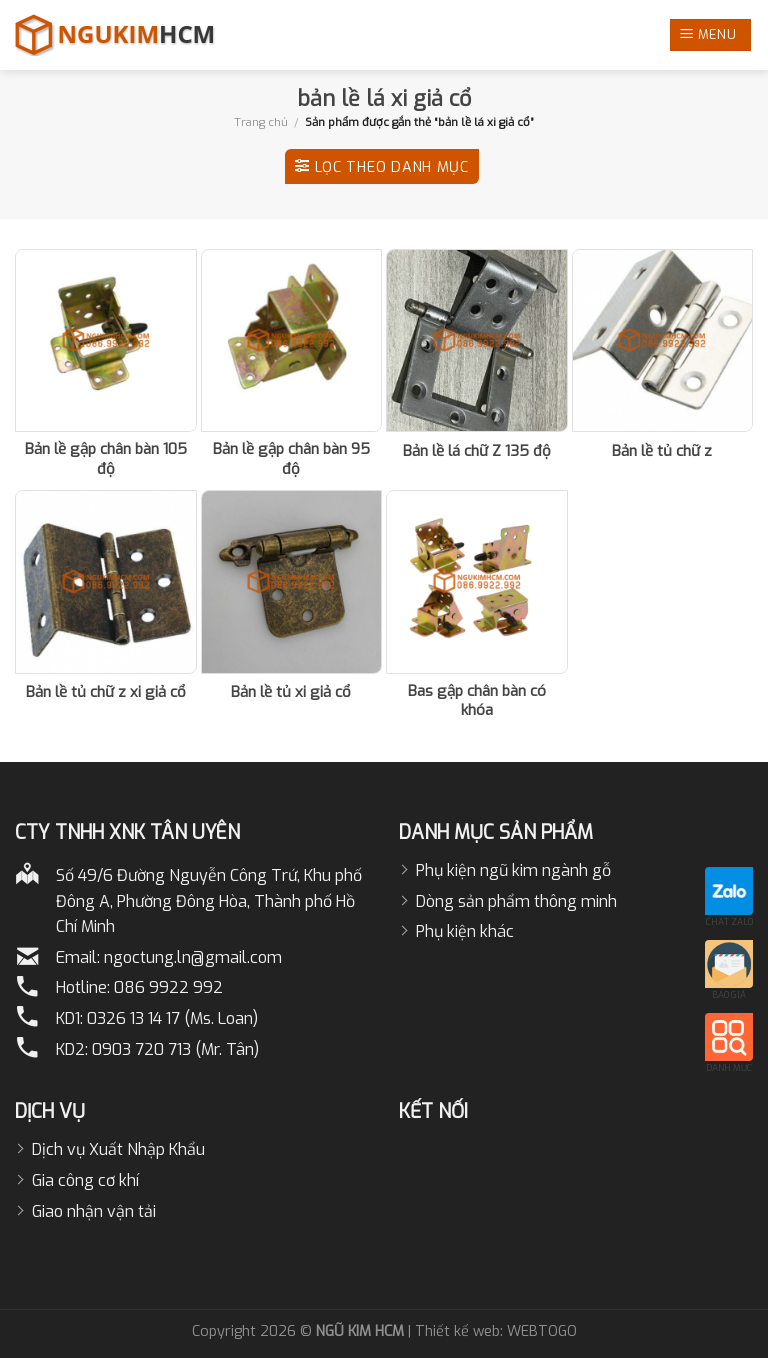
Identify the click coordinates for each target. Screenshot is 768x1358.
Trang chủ (261, 122)
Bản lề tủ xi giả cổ (291, 692)
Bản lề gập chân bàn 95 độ (291, 459)
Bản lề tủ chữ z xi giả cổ (106, 692)
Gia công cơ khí (85, 1180)
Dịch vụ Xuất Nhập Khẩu (118, 1149)
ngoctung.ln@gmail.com (193, 957)
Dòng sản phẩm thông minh (516, 901)
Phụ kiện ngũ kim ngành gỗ (513, 870)
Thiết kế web (457, 1331)
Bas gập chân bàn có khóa (477, 701)
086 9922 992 (168, 987)
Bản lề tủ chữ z (662, 451)
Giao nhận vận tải (94, 1211)
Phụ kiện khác (465, 931)
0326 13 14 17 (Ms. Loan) (172, 1018)
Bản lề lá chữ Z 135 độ (477, 451)
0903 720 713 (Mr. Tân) (175, 1049)
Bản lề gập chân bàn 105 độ (106, 459)
